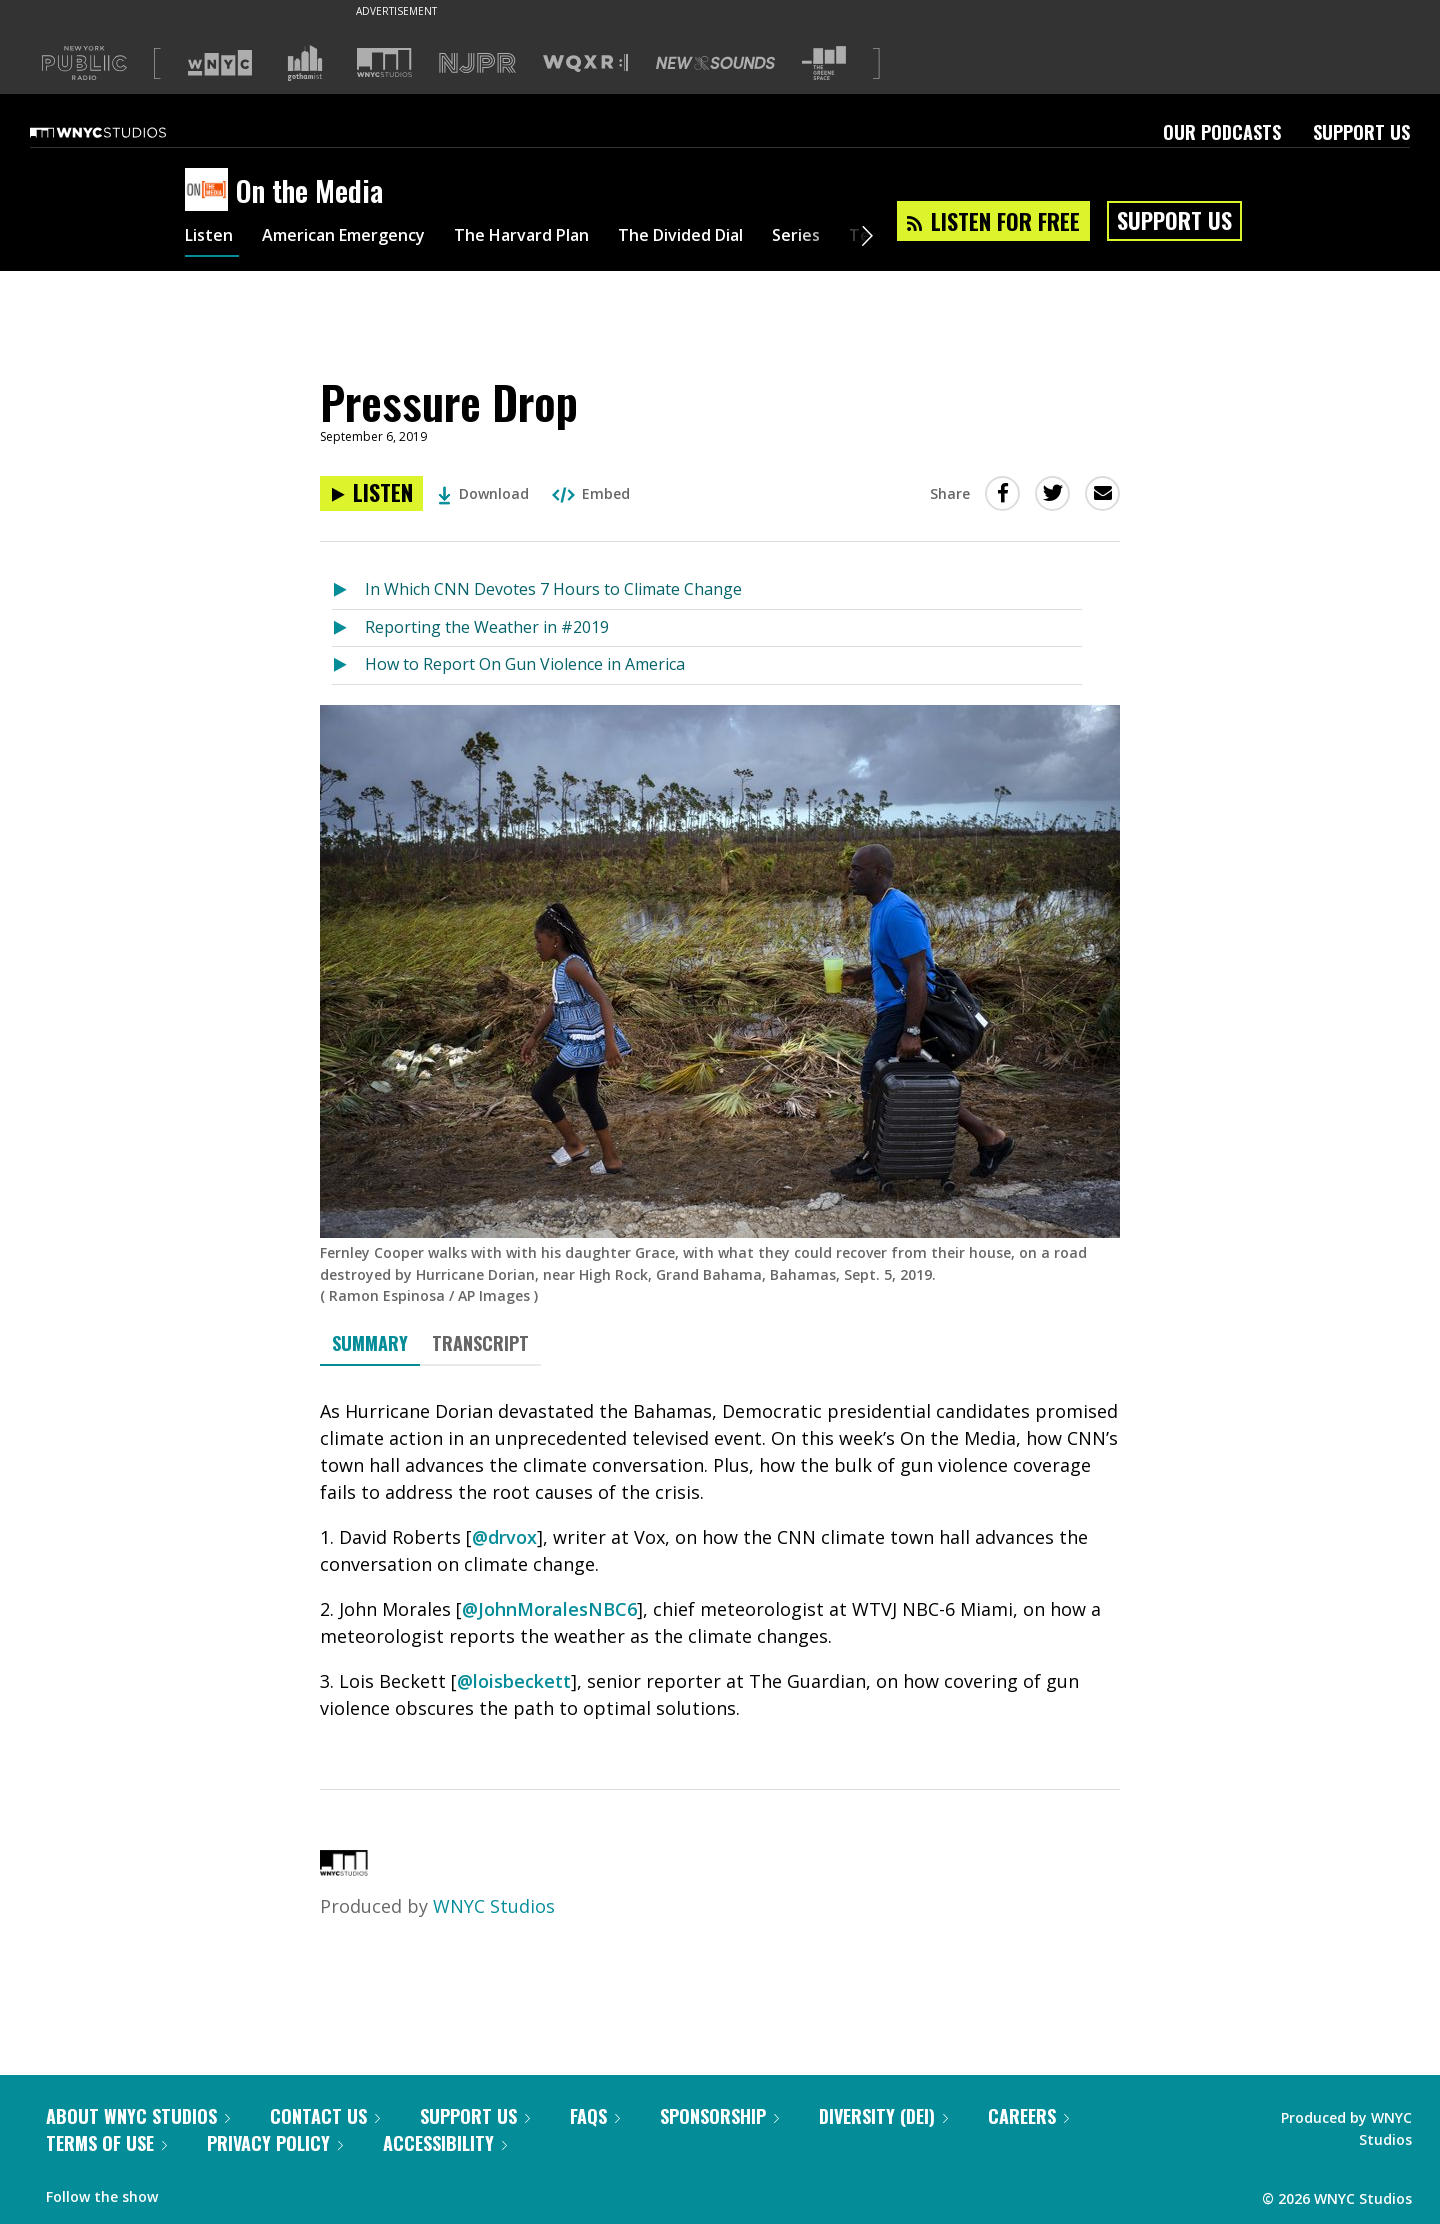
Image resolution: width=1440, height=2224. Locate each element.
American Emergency (361, 238)
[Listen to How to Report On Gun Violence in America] (348, 665)
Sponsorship (719, 2116)
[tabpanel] (720, 1560)
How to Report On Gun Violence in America (525, 664)
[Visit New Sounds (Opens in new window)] (715, 63)
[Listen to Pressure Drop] (371, 493)
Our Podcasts (1222, 132)
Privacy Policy (275, 2143)
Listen (212, 238)
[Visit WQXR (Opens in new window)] (585, 63)
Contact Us (325, 2116)
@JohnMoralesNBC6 (549, 1609)
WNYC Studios (494, 1906)
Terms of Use (106, 2143)
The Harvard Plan (559, 238)
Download (483, 493)
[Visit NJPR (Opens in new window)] (477, 63)
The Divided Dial (737, 238)
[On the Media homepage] (210, 191)
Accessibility (445, 2143)
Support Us (1361, 132)
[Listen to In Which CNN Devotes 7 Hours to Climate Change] (348, 590)
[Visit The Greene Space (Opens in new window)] (824, 63)
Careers (1028, 2116)
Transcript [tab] (480, 1343)
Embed (591, 493)
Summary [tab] (370, 1343)
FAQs (595, 2116)
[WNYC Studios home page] (123, 132)
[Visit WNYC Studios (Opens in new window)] (384, 62)
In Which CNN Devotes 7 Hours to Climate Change (553, 589)
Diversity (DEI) (883, 2116)
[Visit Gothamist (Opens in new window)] (305, 63)
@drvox (504, 1537)
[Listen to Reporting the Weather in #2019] (348, 628)
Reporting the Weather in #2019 (487, 627)
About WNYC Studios (138, 2116)
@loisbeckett (514, 1681)
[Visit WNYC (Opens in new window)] (220, 63)
